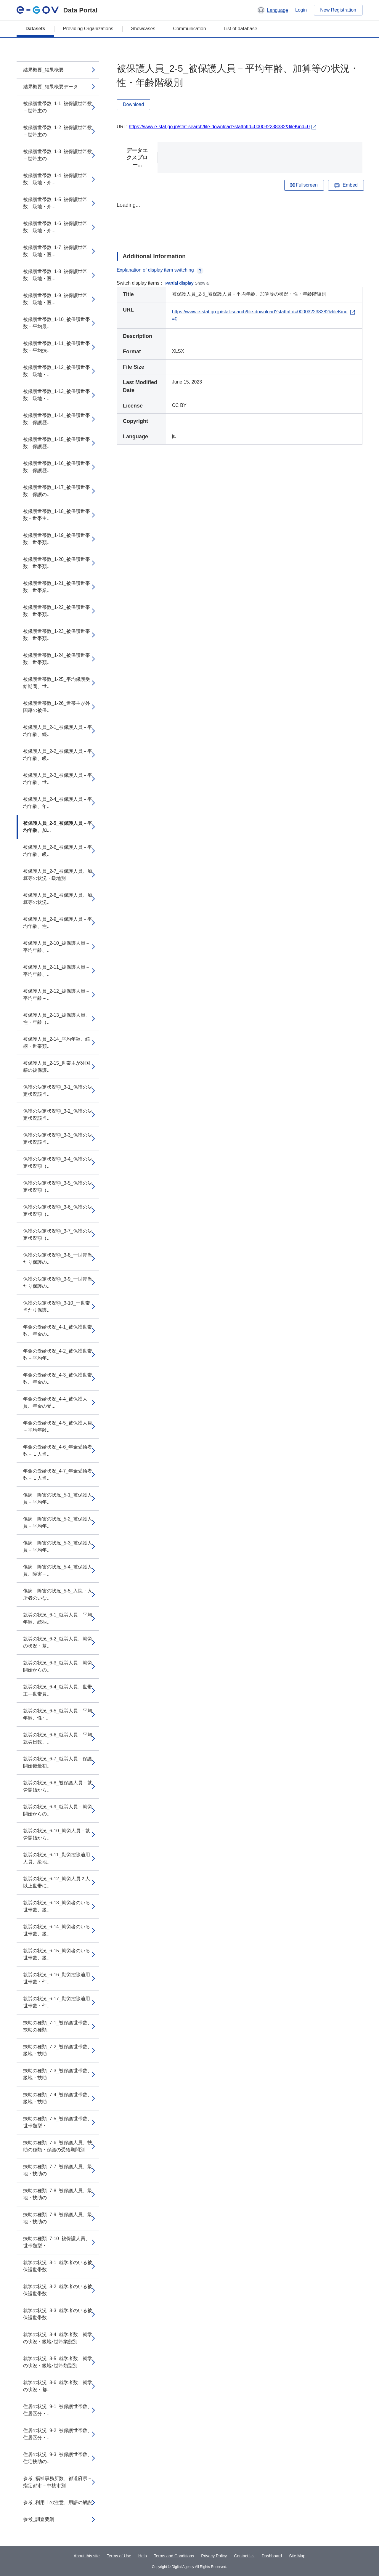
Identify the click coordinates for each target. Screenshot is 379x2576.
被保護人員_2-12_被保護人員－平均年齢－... (56, 995)
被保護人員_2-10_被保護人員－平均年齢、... (56, 947)
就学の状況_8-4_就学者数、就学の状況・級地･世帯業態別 (57, 2338)
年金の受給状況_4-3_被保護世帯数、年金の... (57, 1378)
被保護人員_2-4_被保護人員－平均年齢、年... (57, 803)
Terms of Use (119, 2555)
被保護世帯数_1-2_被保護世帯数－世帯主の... (57, 131)
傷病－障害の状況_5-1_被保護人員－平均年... (57, 1498)
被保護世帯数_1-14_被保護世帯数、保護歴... (56, 419)
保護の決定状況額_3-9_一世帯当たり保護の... (57, 1282)
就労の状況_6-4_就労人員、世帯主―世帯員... (57, 1690)
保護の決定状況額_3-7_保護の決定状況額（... (57, 1234)
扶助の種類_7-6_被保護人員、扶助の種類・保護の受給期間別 (57, 2146)
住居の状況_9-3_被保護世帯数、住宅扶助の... (57, 2458)
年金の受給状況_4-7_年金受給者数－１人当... (57, 1474)
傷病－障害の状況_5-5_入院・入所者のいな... (57, 1594)
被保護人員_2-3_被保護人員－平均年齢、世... (57, 779)
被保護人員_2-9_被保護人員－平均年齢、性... (57, 923)
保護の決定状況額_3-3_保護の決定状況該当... (57, 1139)
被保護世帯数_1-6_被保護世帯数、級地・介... (55, 227)
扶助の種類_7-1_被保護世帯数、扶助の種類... (57, 2026)
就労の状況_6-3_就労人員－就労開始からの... (57, 1666)
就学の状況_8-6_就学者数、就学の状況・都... (57, 2386)
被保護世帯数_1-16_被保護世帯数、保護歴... (56, 467)
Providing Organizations (88, 28)
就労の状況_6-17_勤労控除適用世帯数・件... (56, 2002)
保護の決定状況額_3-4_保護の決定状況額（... (57, 1163)
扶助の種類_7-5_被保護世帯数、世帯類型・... (57, 2122)
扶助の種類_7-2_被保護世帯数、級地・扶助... (57, 2050)
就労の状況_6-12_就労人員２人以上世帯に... (56, 1882)
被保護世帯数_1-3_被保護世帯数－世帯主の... (57, 155)
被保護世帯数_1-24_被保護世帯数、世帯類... (56, 659)
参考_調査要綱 (38, 2519)
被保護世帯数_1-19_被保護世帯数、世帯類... (56, 539)
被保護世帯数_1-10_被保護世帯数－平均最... (56, 323)
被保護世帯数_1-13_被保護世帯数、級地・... (56, 395)
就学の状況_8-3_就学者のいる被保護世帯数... (57, 2314)
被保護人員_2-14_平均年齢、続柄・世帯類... (56, 1043)
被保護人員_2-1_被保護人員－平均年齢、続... (57, 731)
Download (133, 104)
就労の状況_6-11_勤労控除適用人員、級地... (56, 1858)
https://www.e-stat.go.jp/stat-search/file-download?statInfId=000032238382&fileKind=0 (219, 126)
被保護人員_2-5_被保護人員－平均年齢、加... (57, 827)
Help (142, 2555)
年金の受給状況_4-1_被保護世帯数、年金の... (57, 1330)
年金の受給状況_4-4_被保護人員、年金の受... (55, 1402)
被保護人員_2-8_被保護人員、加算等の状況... (57, 899)
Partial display (180, 283)
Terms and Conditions (174, 2555)
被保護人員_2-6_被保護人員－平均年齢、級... (57, 851)
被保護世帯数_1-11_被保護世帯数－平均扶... (56, 347)
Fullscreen (304, 184)
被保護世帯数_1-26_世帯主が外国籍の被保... (56, 707)
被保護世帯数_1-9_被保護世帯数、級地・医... (55, 299)
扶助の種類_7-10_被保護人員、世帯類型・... (56, 2242)
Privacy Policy (214, 2555)
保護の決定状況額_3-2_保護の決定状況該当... (57, 1115)
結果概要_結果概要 (43, 69)
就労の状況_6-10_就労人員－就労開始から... (56, 1834)
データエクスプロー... (137, 157)
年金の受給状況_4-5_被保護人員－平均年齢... (57, 1426)
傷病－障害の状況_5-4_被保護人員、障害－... (57, 1570)
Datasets (35, 28)
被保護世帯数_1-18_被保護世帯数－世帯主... (56, 515)
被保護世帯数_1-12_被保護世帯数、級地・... (56, 371)
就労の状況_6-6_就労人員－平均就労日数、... (57, 1738)
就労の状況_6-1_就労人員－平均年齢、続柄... (57, 1618)
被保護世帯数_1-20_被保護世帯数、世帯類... (56, 563)
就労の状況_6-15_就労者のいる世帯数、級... (56, 1954)
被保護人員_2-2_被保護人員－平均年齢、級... (57, 755)
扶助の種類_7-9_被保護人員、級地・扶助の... (57, 2218)
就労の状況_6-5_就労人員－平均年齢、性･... (57, 1714)
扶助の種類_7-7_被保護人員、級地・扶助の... (57, 2170)
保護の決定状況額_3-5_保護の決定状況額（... (57, 1186)
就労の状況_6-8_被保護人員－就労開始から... (57, 1786)
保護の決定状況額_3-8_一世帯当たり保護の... (57, 1258)
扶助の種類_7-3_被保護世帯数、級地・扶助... (57, 2074)
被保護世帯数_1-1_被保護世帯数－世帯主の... (57, 107)
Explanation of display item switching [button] (160, 269)
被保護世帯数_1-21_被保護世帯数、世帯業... (56, 587)
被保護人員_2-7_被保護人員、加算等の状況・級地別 (57, 875)
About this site (87, 2555)
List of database (240, 28)
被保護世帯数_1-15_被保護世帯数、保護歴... (56, 443)
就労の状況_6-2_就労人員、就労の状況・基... (57, 1642)
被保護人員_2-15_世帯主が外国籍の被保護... (56, 1067)
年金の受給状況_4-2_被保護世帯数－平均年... (57, 1354)
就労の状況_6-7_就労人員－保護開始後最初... (57, 1762)
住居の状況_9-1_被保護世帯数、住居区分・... (57, 2410)
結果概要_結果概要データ (50, 86)
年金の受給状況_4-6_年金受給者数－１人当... (57, 1450)
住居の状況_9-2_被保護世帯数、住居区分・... (57, 2434)
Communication (189, 28)
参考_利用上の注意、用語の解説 (57, 2502)
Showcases (143, 28)
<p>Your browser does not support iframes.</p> (239, 221)
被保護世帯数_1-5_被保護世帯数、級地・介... (55, 203)
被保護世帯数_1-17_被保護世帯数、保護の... (56, 491)
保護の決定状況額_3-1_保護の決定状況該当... (57, 1091)
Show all (203, 283)
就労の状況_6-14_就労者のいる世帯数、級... (56, 1930)
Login (301, 9)
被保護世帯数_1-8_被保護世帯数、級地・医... (55, 275)
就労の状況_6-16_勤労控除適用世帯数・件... (56, 1978)
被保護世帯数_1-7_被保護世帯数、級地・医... (55, 251)
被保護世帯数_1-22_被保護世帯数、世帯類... (56, 611)
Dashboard (272, 2555)
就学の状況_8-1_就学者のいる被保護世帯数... (57, 2266)
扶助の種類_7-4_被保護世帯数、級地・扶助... (57, 2098)
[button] (272, 10)
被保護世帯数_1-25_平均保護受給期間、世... (56, 683)
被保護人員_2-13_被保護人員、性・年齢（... (56, 1019)
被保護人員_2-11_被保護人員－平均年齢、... (56, 971)
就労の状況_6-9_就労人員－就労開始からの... (57, 1810)
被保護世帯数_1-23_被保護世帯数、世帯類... (56, 635)
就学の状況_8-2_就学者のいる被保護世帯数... (57, 2290)
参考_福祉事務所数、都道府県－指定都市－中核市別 (57, 2482)
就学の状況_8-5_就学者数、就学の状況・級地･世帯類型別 (57, 2362)
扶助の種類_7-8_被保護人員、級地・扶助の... (57, 2194)
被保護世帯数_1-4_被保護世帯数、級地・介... (55, 179)
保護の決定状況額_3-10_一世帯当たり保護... (56, 1306)
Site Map (297, 2555)
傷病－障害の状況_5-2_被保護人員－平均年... (57, 1522)
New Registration (338, 9)
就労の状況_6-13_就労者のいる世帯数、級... (56, 1906)
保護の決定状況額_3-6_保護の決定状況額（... (57, 1210)
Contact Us (244, 2555)
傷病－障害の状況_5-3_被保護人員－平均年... (57, 1546)
